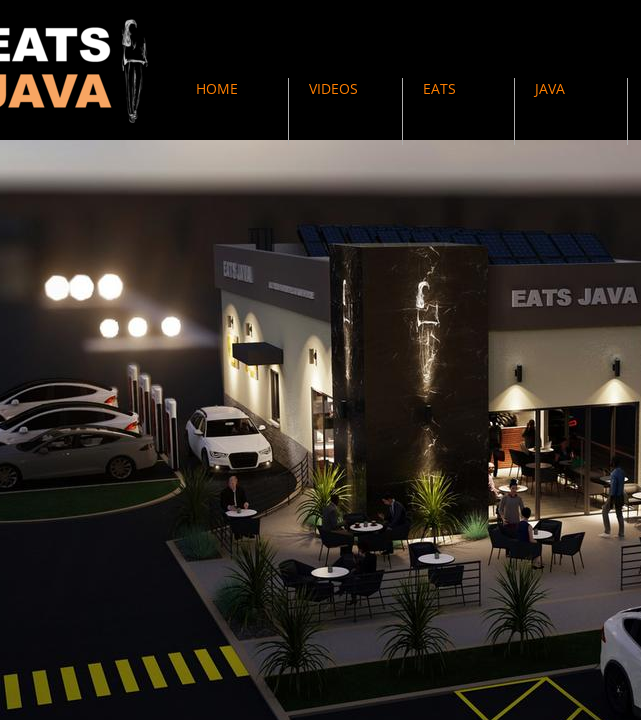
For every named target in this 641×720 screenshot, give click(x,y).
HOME (217, 88)
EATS (439, 88)
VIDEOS (333, 88)
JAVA (550, 88)
